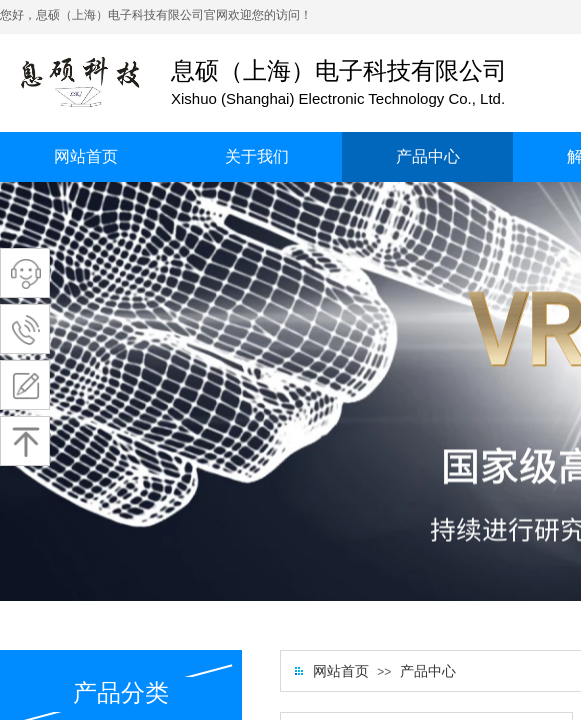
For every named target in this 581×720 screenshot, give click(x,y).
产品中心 (428, 156)
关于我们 (257, 156)
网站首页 (86, 156)
